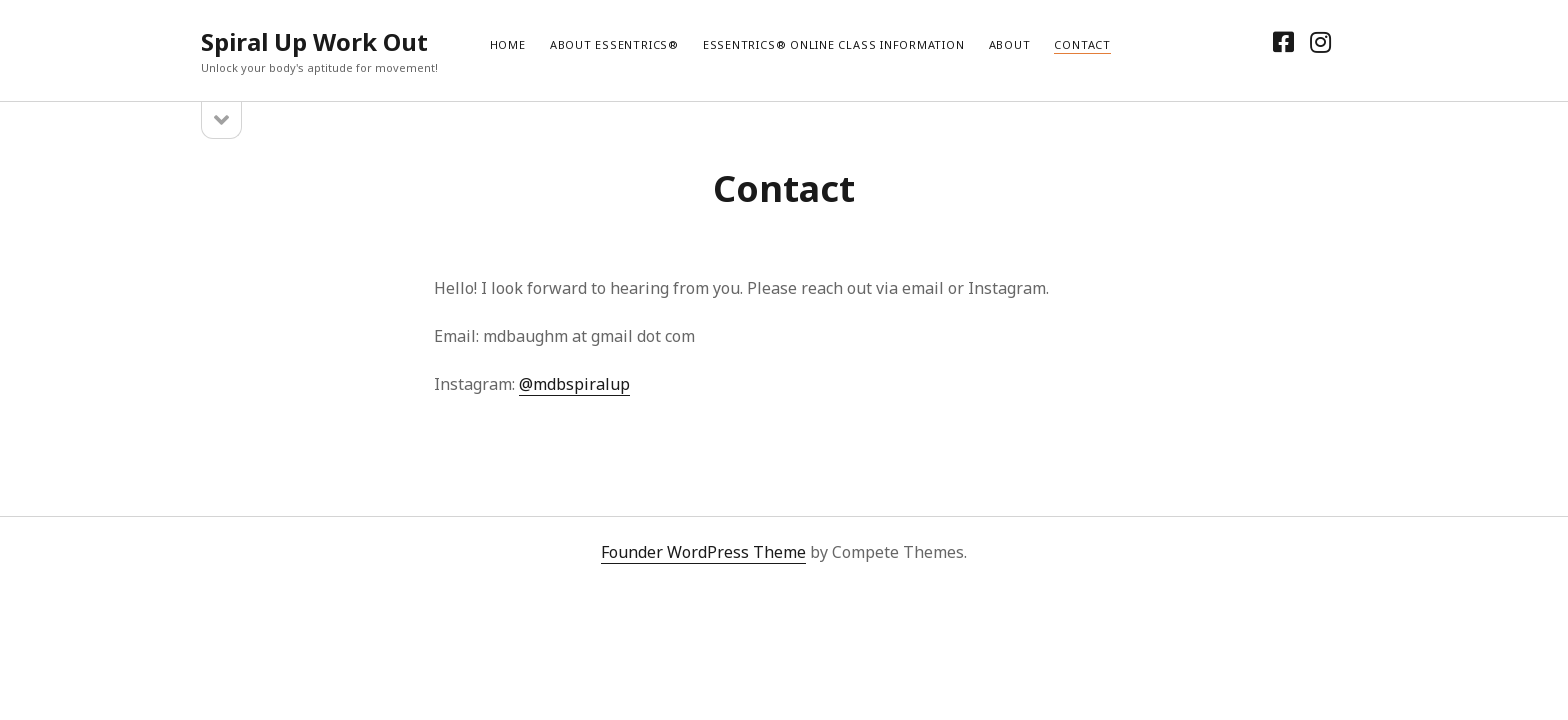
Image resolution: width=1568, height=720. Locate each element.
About (1010, 44)
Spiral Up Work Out (314, 41)
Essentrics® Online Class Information (834, 44)
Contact (1082, 44)
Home (508, 44)
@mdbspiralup (574, 384)
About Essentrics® (614, 44)
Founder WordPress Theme (703, 552)
